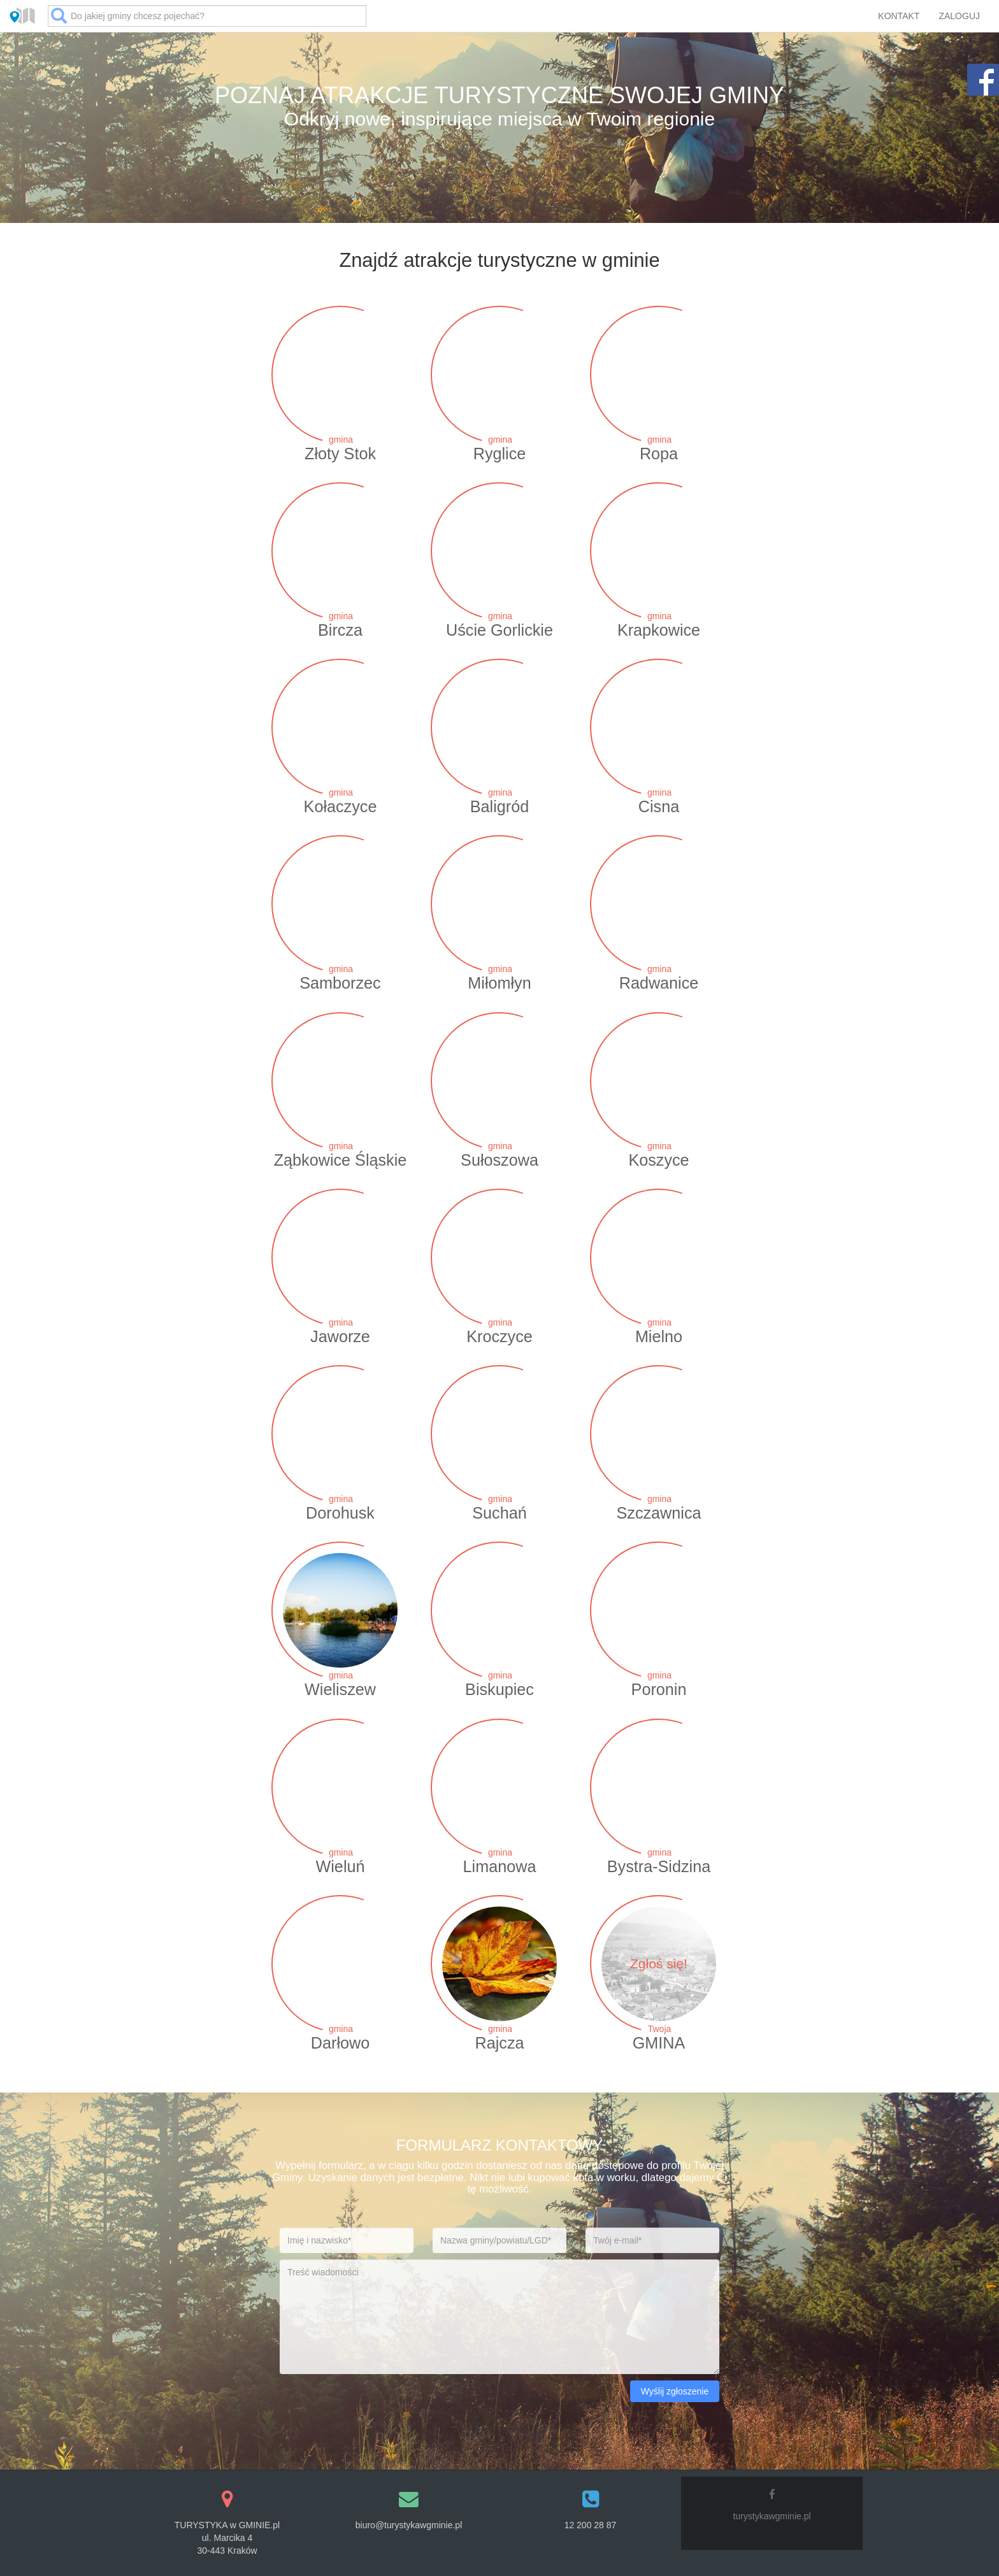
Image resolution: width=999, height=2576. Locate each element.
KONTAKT (898, 16)
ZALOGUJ (959, 16)
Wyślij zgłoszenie (674, 2391)
